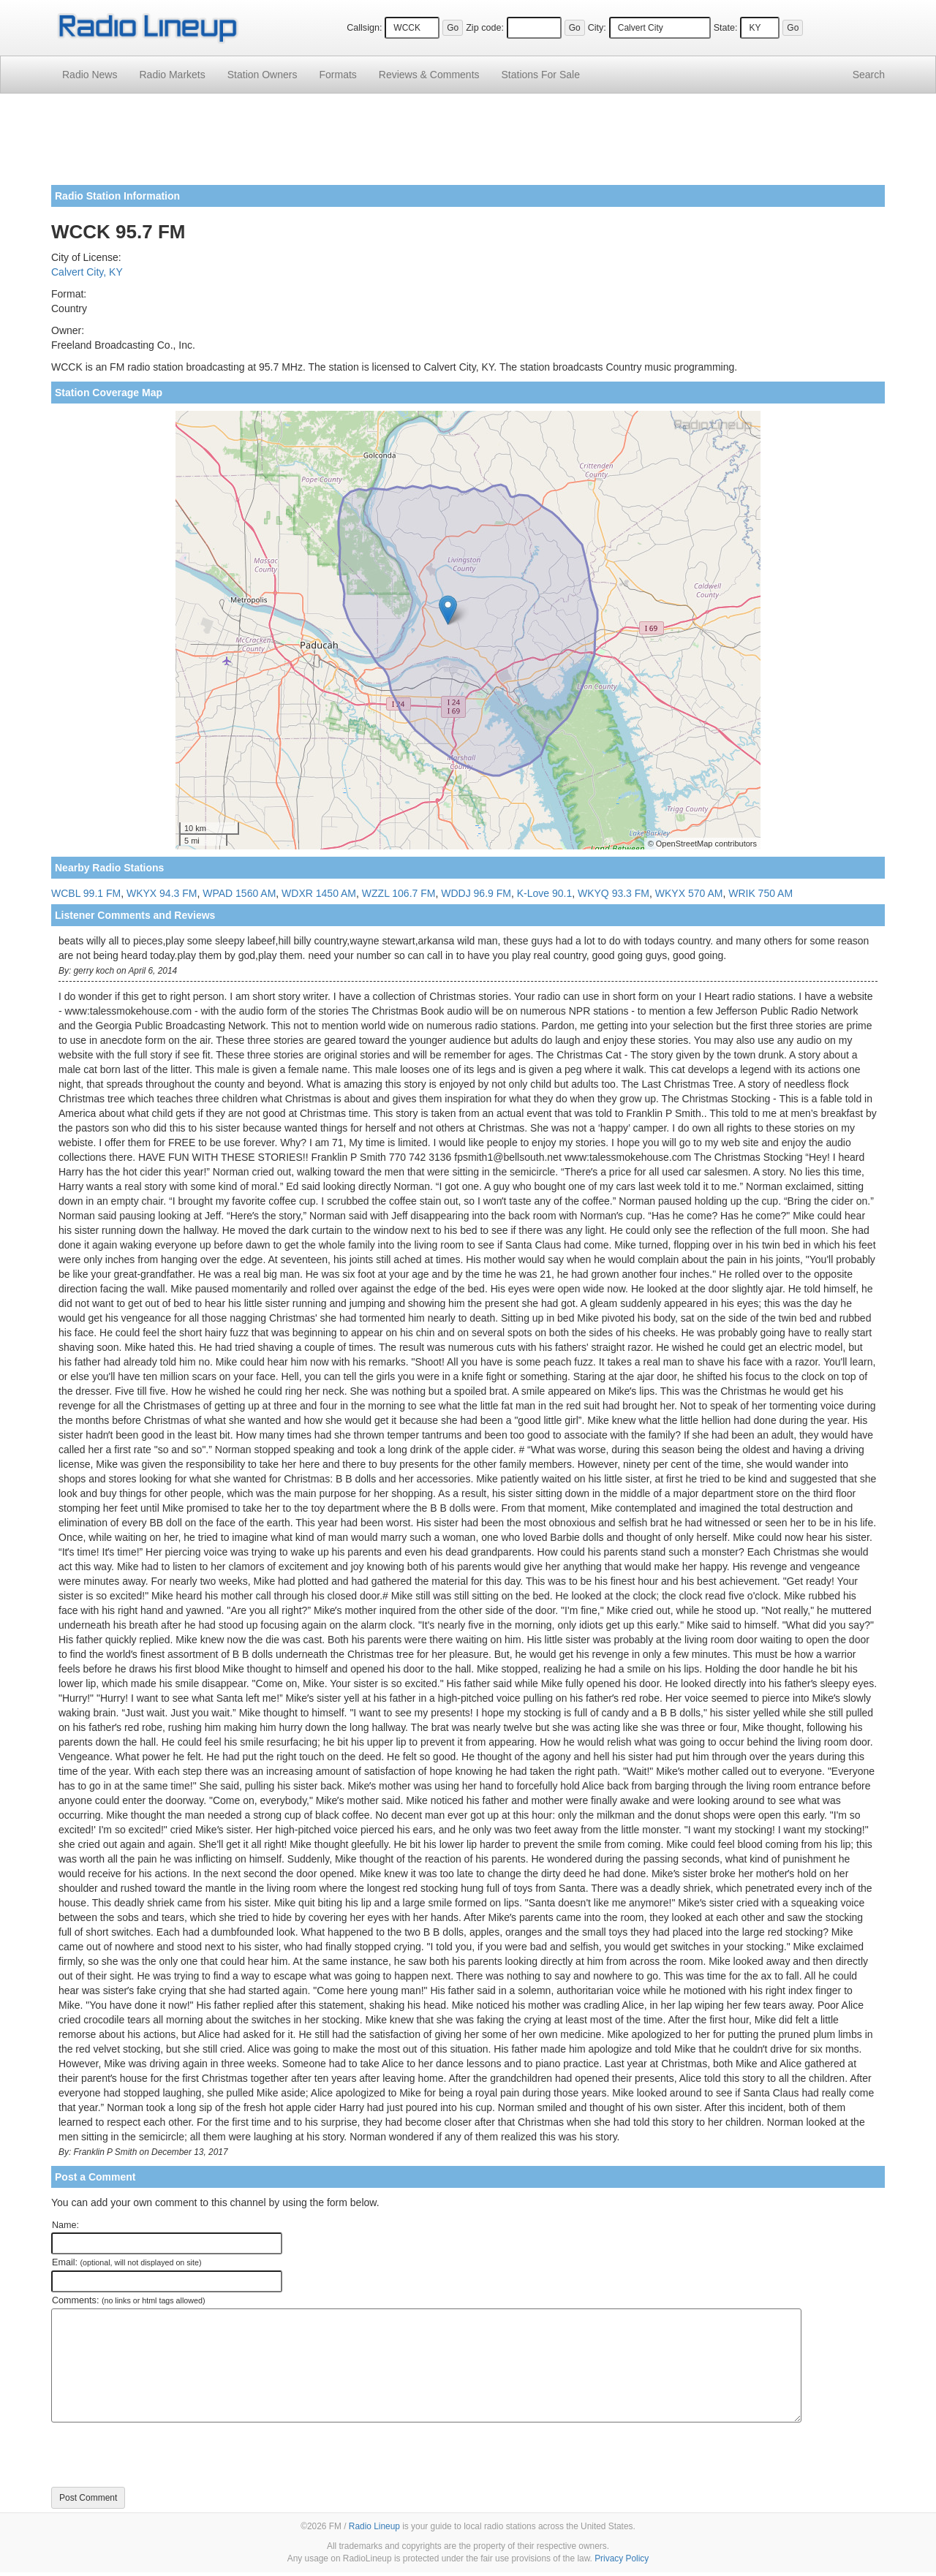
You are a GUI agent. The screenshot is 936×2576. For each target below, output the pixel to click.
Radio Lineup (374, 2526)
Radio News (89, 74)
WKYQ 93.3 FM (613, 893)
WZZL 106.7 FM (399, 893)
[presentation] (162, 2454)
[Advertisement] (468, 145)
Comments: (128, 2300)
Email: (127, 2262)
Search (869, 74)
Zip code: (485, 28)
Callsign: (364, 28)
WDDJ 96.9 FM (476, 893)
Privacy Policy (622, 2558)
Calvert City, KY (87, 272)
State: (726, 28)
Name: (65, 2225)
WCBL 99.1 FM (86, 893)
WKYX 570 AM (689, 893)
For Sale (541, 74)
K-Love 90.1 (545, 893)
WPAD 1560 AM (239, 893)
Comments (429, 74)
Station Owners (262, 74)
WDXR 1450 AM (319, 893)
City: (597, 28)
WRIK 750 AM (760, 893)
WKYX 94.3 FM (162, 893)
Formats (337, 74)
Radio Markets (172, 74)
